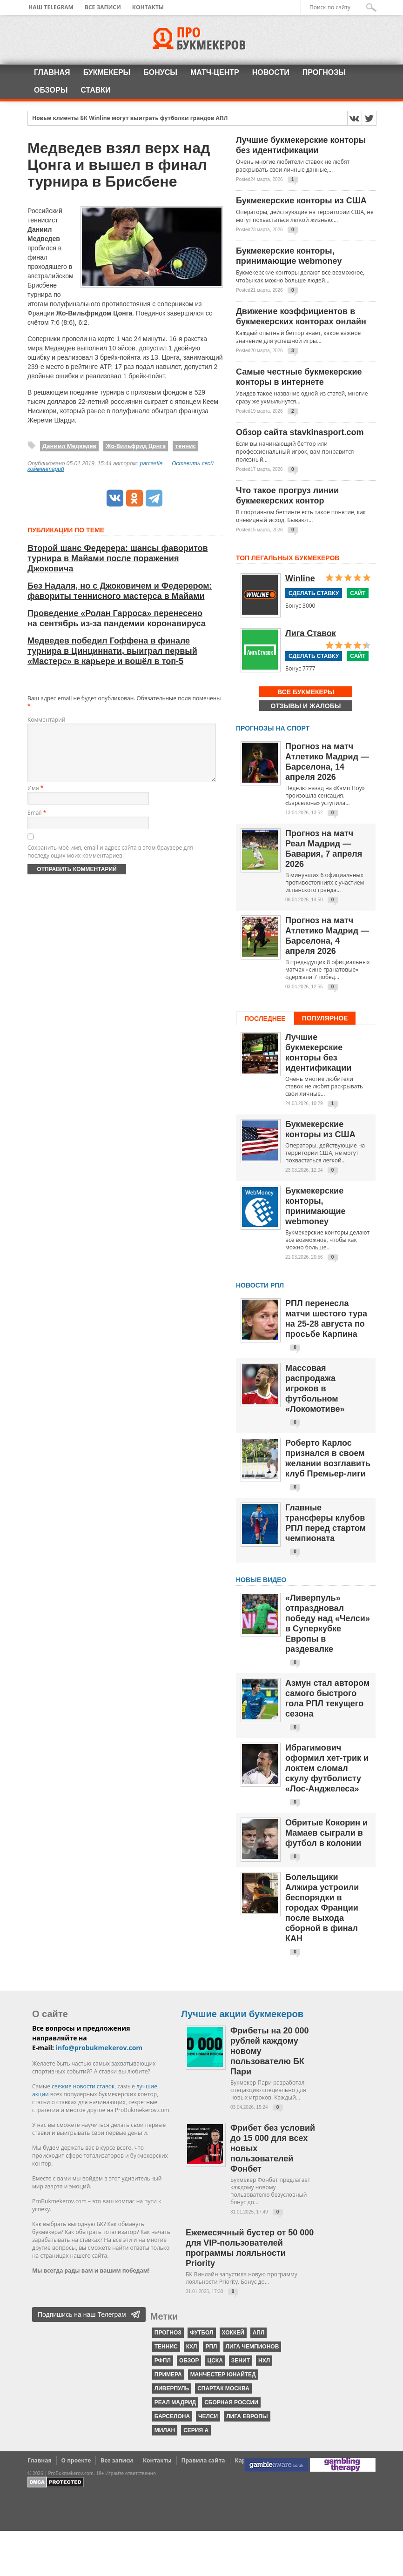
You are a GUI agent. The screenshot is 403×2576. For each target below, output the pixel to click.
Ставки (95, 90)
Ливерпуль (171, 2388)
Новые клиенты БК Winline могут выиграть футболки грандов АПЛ (130, 118)
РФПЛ (162, 2360)
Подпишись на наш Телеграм (82, 2314)
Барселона (172, 2416)
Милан (164, 2430)
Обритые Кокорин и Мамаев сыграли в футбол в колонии (326, 1833)
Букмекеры (107, 72)
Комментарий (46, 720)
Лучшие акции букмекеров (242, 2014)
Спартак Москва (223, 2388)
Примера (168, 2374)
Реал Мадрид (175, 2402)
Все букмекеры (305, 692)
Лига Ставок (310, 633)
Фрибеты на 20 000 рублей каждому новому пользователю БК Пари (269, 2051)
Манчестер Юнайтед (223, 2374)
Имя (35, 799)
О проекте (76, 2460)
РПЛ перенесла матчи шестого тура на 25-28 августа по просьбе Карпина (326, 1319)
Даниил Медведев (69, 446)
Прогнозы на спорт (272, 728)
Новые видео (261, 1579)
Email (36, 824)
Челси (208, 2416)
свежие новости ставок (83, 2086)
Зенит (240, 2360)
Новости (270, 72)
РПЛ (211, 2346)
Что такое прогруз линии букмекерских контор (287, 495)
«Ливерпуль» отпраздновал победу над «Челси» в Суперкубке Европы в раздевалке (327, 1623)
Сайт (357, 593)
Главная (52, 72)
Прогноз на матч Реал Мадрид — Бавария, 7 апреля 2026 (323, 849)
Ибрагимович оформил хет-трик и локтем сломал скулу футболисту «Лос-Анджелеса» (327, 1768)
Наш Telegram (51, 7)
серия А (195, 2430)
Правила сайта (203, 2460)
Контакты (148, 7)
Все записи (103, 7)
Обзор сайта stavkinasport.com (300, 432)
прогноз (167, 2332)
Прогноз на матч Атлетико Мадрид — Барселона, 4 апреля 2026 (327, 936)
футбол (202, 2332)
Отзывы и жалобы (306, 706)
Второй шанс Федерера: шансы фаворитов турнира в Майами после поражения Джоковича (117, 558)
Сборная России (231, 2402)
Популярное (325, 1018)
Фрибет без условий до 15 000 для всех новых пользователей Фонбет (272, 2148)
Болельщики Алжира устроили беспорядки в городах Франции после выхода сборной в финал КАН (322, 1907)
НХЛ (264, 2360)
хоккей (233, 2332)
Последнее (265, 1018)
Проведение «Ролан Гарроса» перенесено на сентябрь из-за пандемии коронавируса (116, 618)
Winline (300, 578)
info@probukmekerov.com (99, 2047)
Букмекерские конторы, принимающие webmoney (289, 256)
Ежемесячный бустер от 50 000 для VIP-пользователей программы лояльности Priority (250, 2248)
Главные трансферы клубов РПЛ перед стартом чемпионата (325, 1523)
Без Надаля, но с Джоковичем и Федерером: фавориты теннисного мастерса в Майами (119, 591)
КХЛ (191, 2346)
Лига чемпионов (252, 2346)
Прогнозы (324, 72)
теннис (185, 446)
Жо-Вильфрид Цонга (136, 446)
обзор (189, 2360)
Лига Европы (247, 2416)
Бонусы (160, 72)
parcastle (151, 463)
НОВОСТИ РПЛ (260, 1285)
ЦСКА (214, 2360)
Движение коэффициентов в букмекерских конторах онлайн (301, 316)
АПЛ (259, 2332)
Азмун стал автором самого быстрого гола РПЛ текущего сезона (327, 1698)
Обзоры (50, 90)
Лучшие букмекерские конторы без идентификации (301, 145)
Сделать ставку (314, 593)
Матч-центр (214, 72)
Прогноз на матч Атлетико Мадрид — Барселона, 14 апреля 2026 (327, 762)
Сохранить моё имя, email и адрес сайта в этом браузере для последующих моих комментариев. (110, 863)
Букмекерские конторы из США (301, 200)
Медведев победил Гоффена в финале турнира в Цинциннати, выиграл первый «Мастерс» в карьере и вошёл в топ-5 (112, 651)
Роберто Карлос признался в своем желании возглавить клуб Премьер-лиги (327, 1458)
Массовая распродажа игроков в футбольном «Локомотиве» (315, 1388)
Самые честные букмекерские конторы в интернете (299, 377)
